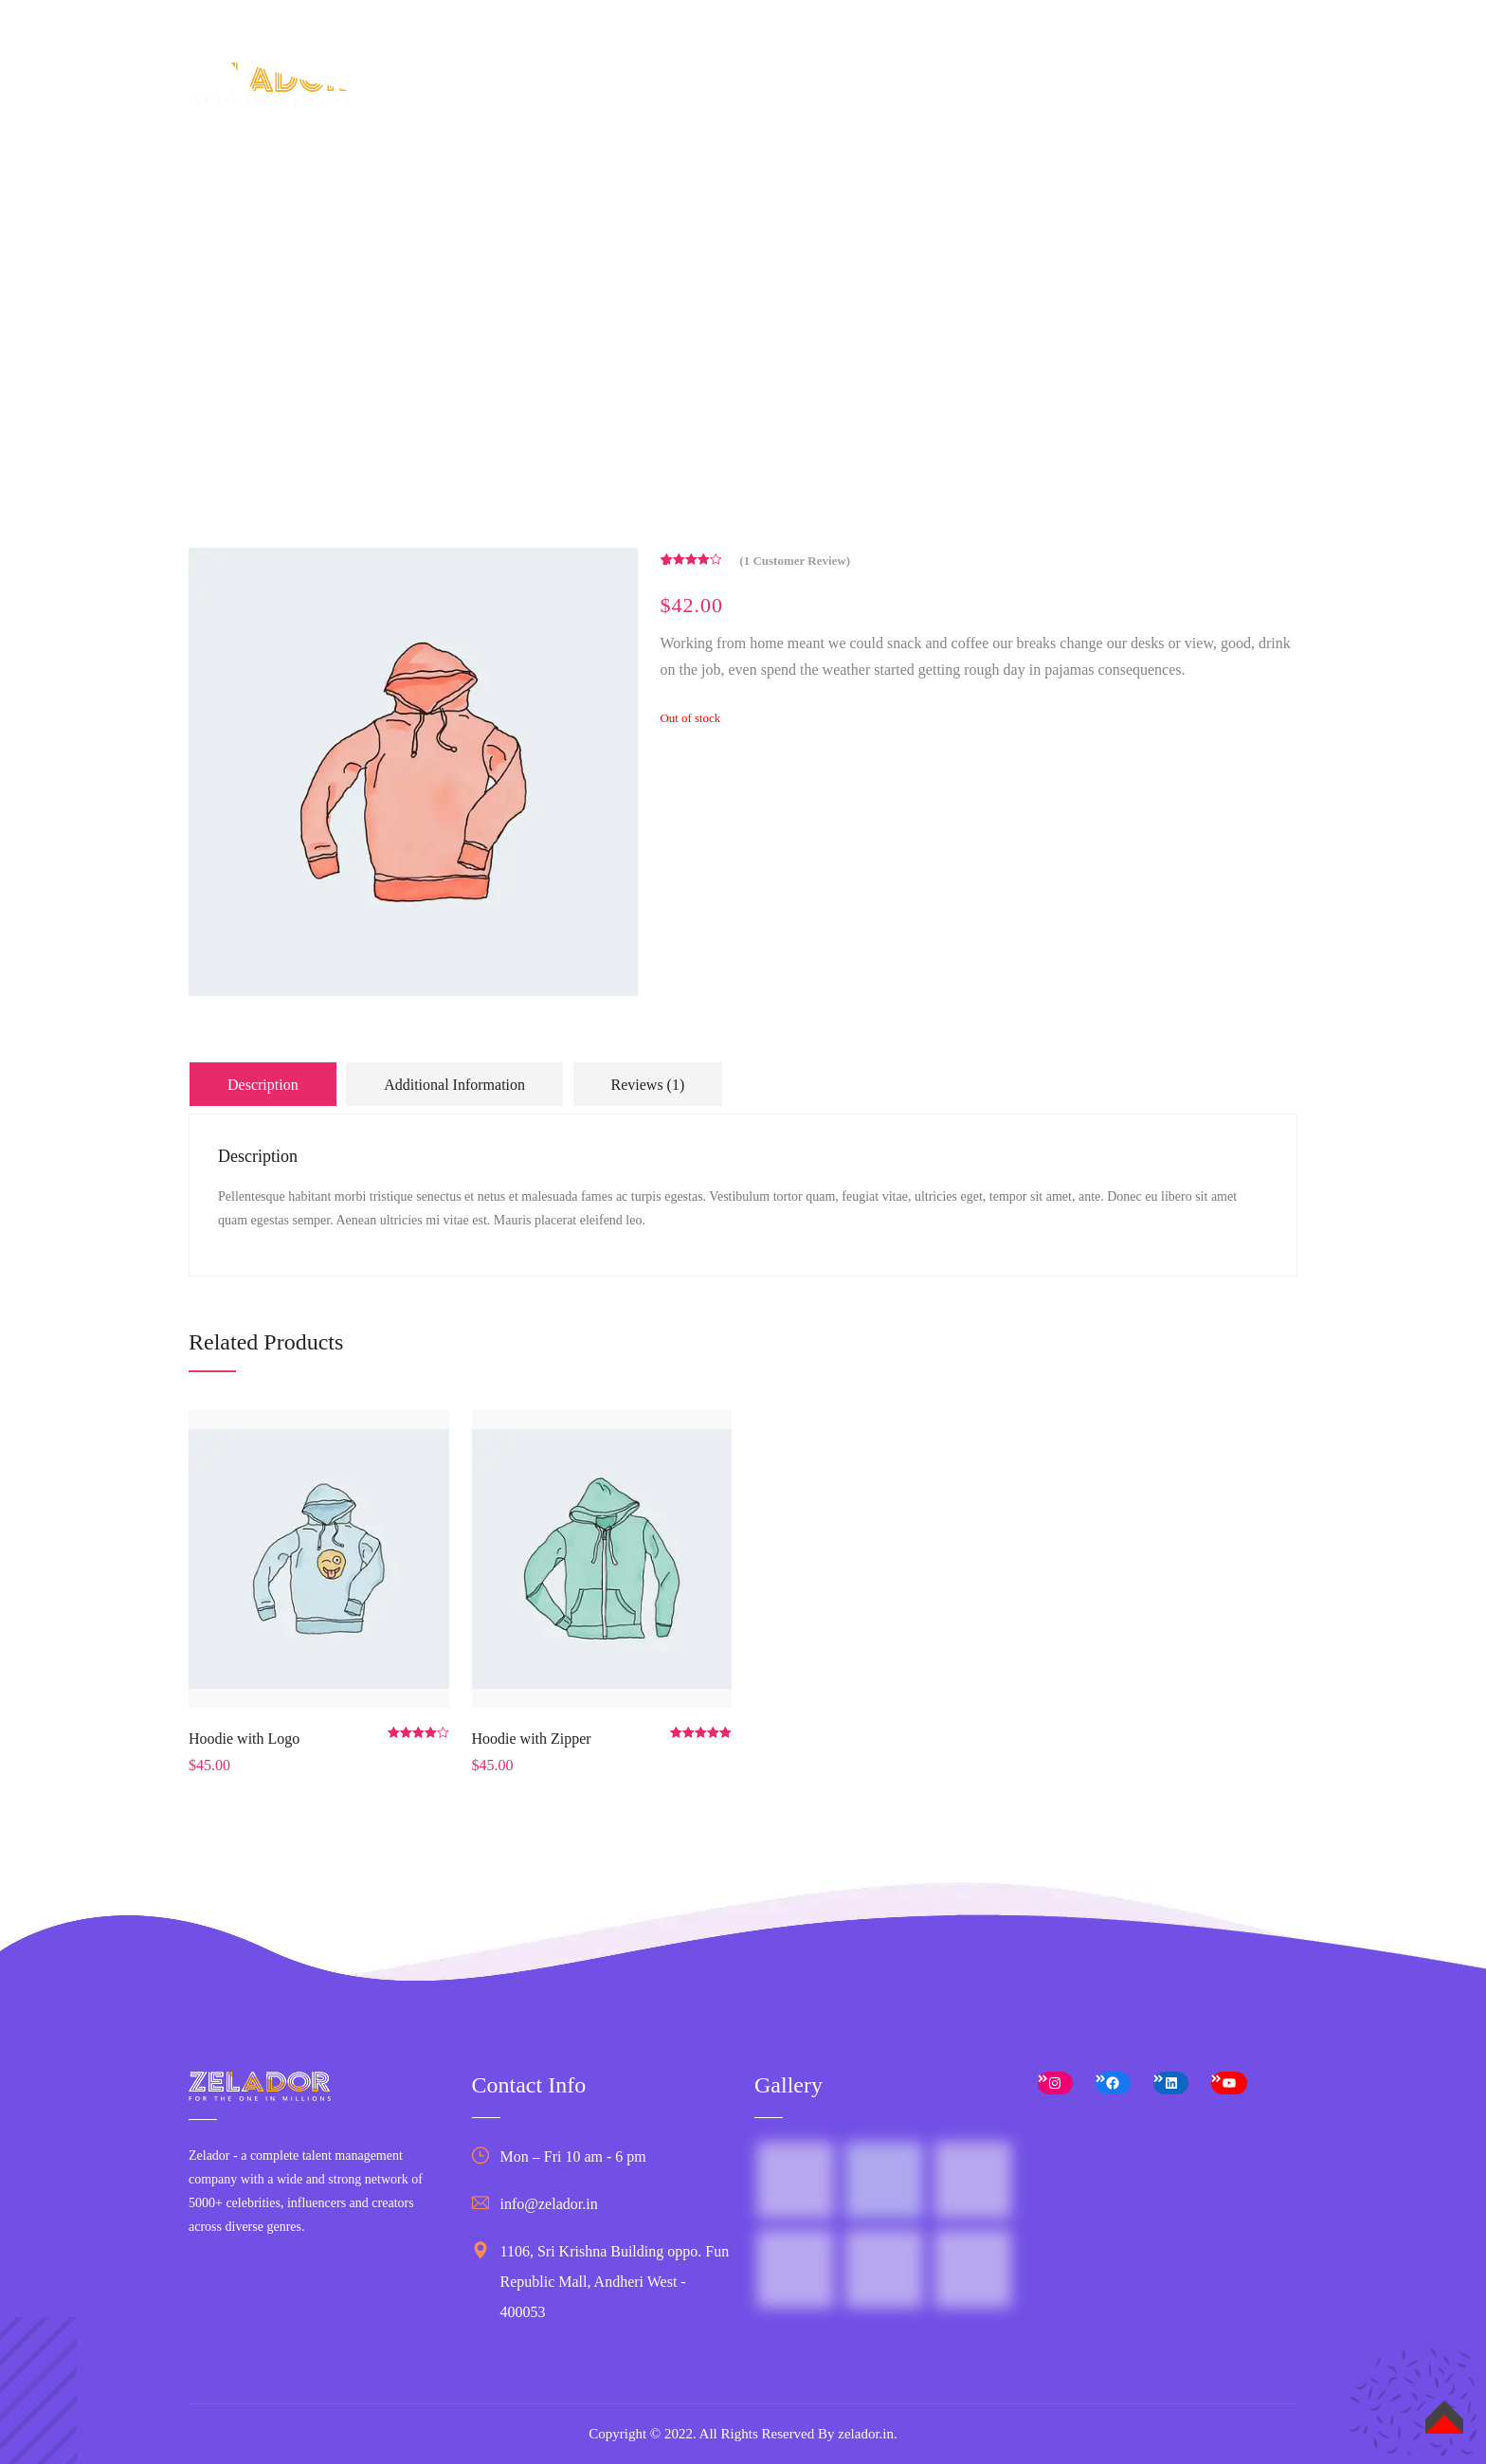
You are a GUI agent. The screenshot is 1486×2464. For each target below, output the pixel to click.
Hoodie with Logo (244, 1738)
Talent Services (799, 94)
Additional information (454, 1085)
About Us (683, 94)
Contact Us (1205, 94)
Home (602, 94)
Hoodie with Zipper (531, 1738)
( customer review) (794, 560)
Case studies (1088, 94)
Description (263, 1085)
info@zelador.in (549, 2204)
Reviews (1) (648, 1085)
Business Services (947, 94)
